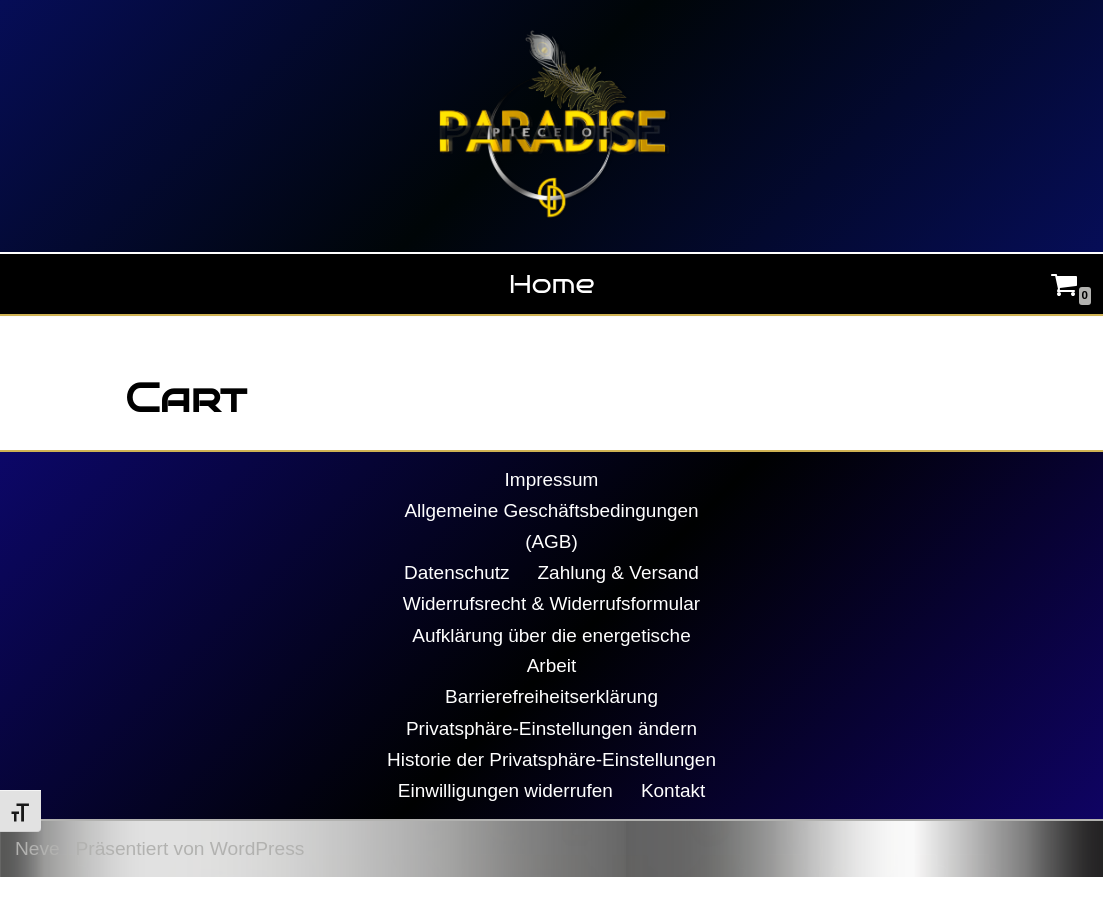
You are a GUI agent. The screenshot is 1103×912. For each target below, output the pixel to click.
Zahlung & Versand (618, 573)
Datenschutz (456, 573)
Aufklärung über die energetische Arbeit (552, 653)
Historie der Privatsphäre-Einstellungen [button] (552, 778)
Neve (37, 883)
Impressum (551, 479)
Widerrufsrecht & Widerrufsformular (551, 605)
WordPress (257, 883)
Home (552, 284)
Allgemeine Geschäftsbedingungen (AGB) (552, 527)
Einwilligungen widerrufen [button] (505, 825)
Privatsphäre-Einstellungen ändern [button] (551, 731)
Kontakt (674, 825)
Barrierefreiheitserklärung (551, 699)
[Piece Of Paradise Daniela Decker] (552, 126)
